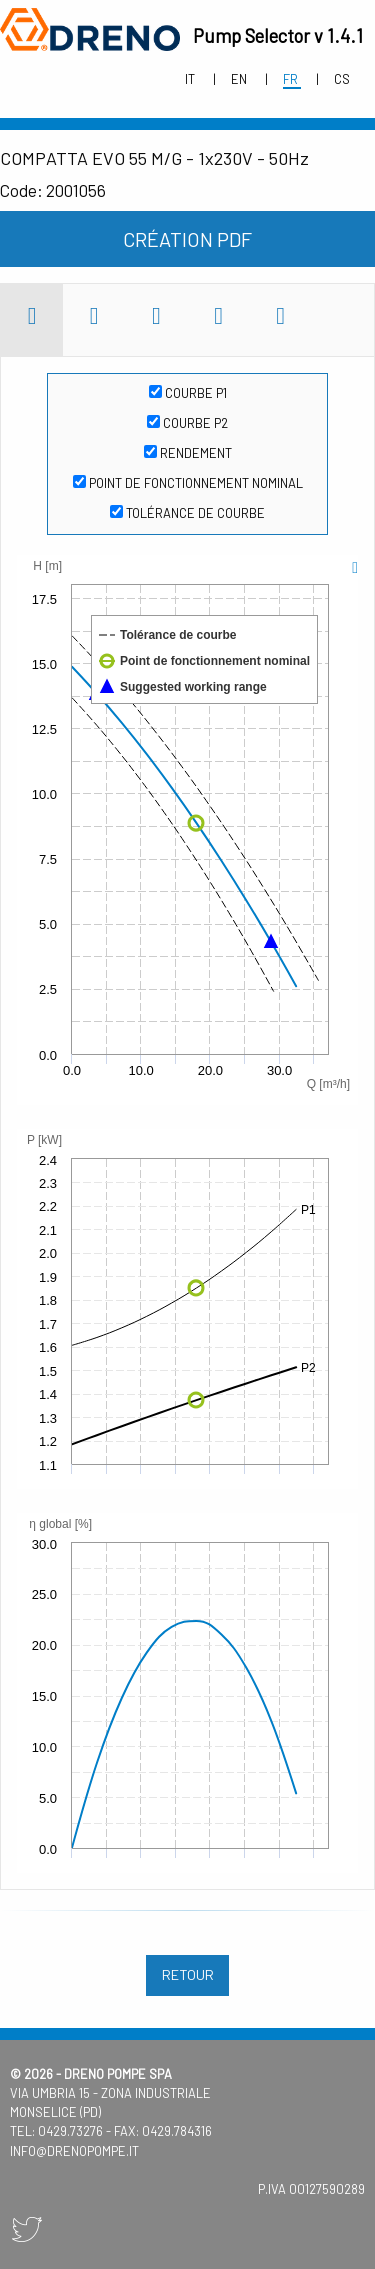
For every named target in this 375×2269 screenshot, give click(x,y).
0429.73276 (70, 2131)
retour (188, 1974)
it (191, 79)
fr (292, 79)
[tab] (32, 320)
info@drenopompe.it (74, 2151)
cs (342, 79)
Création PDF (187, 239)
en (240, 79)
